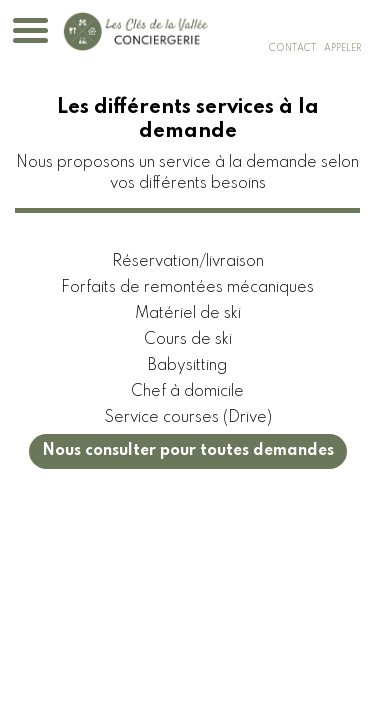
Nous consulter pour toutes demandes (188, 451)
